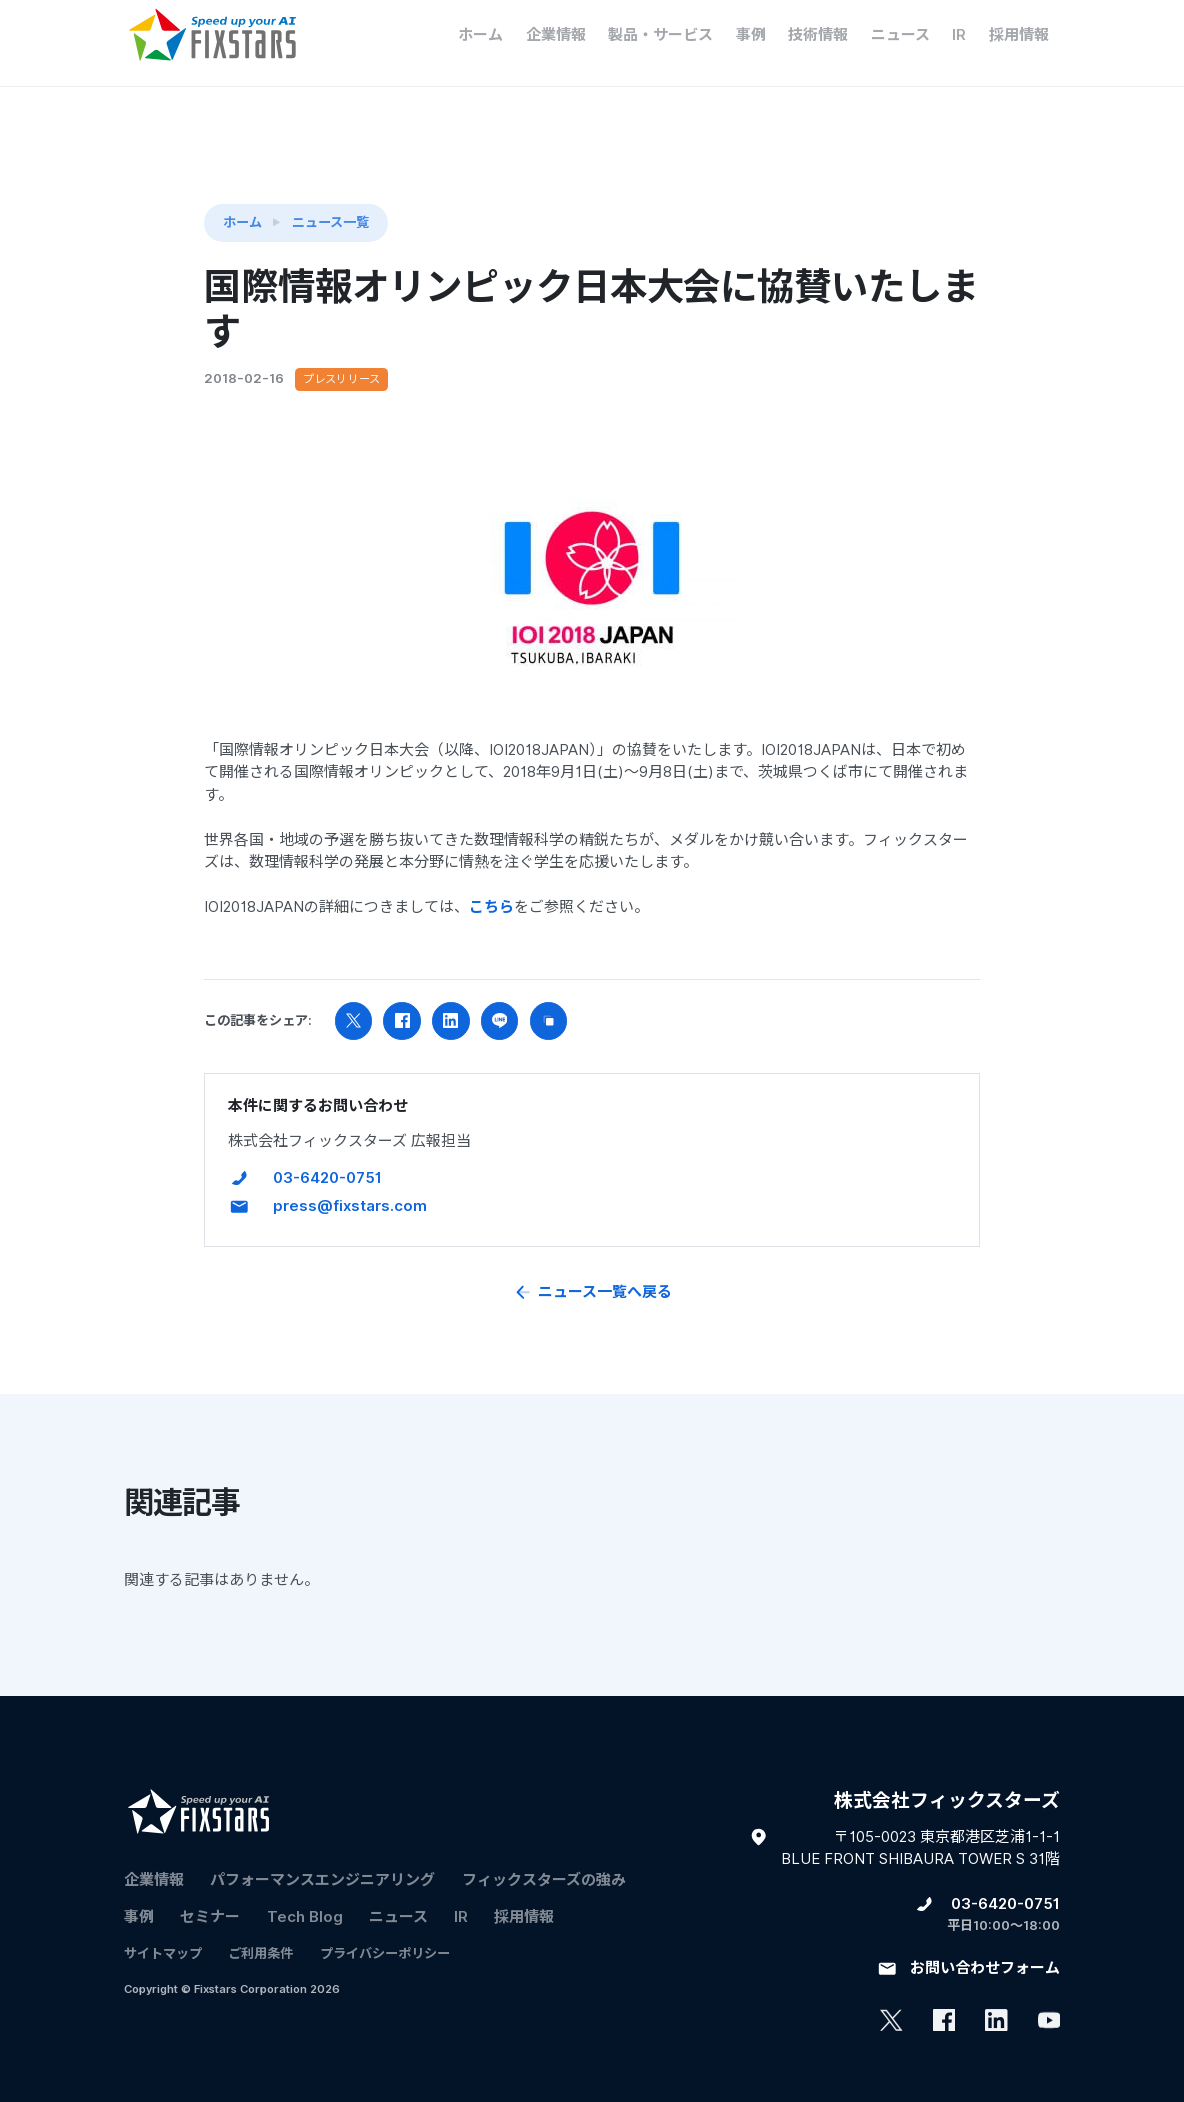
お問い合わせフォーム (985, 1941)
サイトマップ (163, 1926)
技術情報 (818, 35)
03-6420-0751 (327, 1152)
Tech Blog (305, 1891)
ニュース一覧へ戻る (592, 1265)
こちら (491, 880)
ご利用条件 (260, 1926)
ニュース (900, 35)
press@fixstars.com (350, 1180)
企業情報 (556, 35)
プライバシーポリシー (385, 1926)
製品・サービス (660, 35)
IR (959, 35)
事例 (751, 35)
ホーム (480, 35)
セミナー (210, 1891)
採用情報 (1019, 35)
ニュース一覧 (330, 195)
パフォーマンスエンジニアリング (322, 1853)
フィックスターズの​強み (544, 1853)
